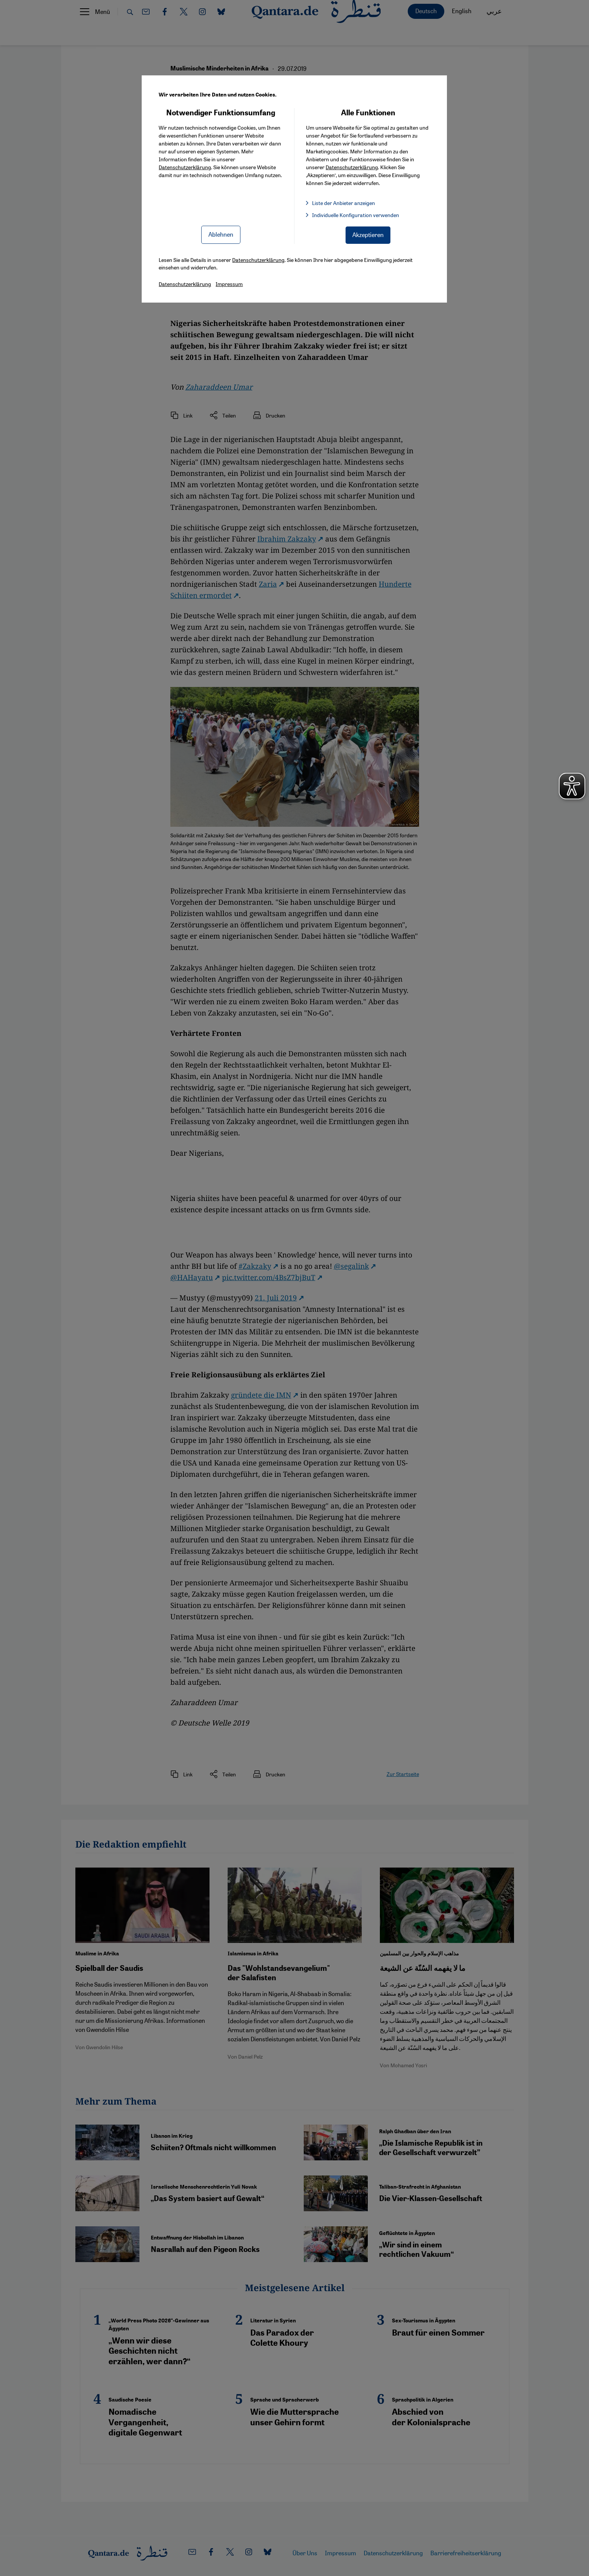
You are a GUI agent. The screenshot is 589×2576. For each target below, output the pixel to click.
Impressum (229, 283)
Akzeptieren (368, 235)
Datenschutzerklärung (185, 167)
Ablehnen (220, 234)
